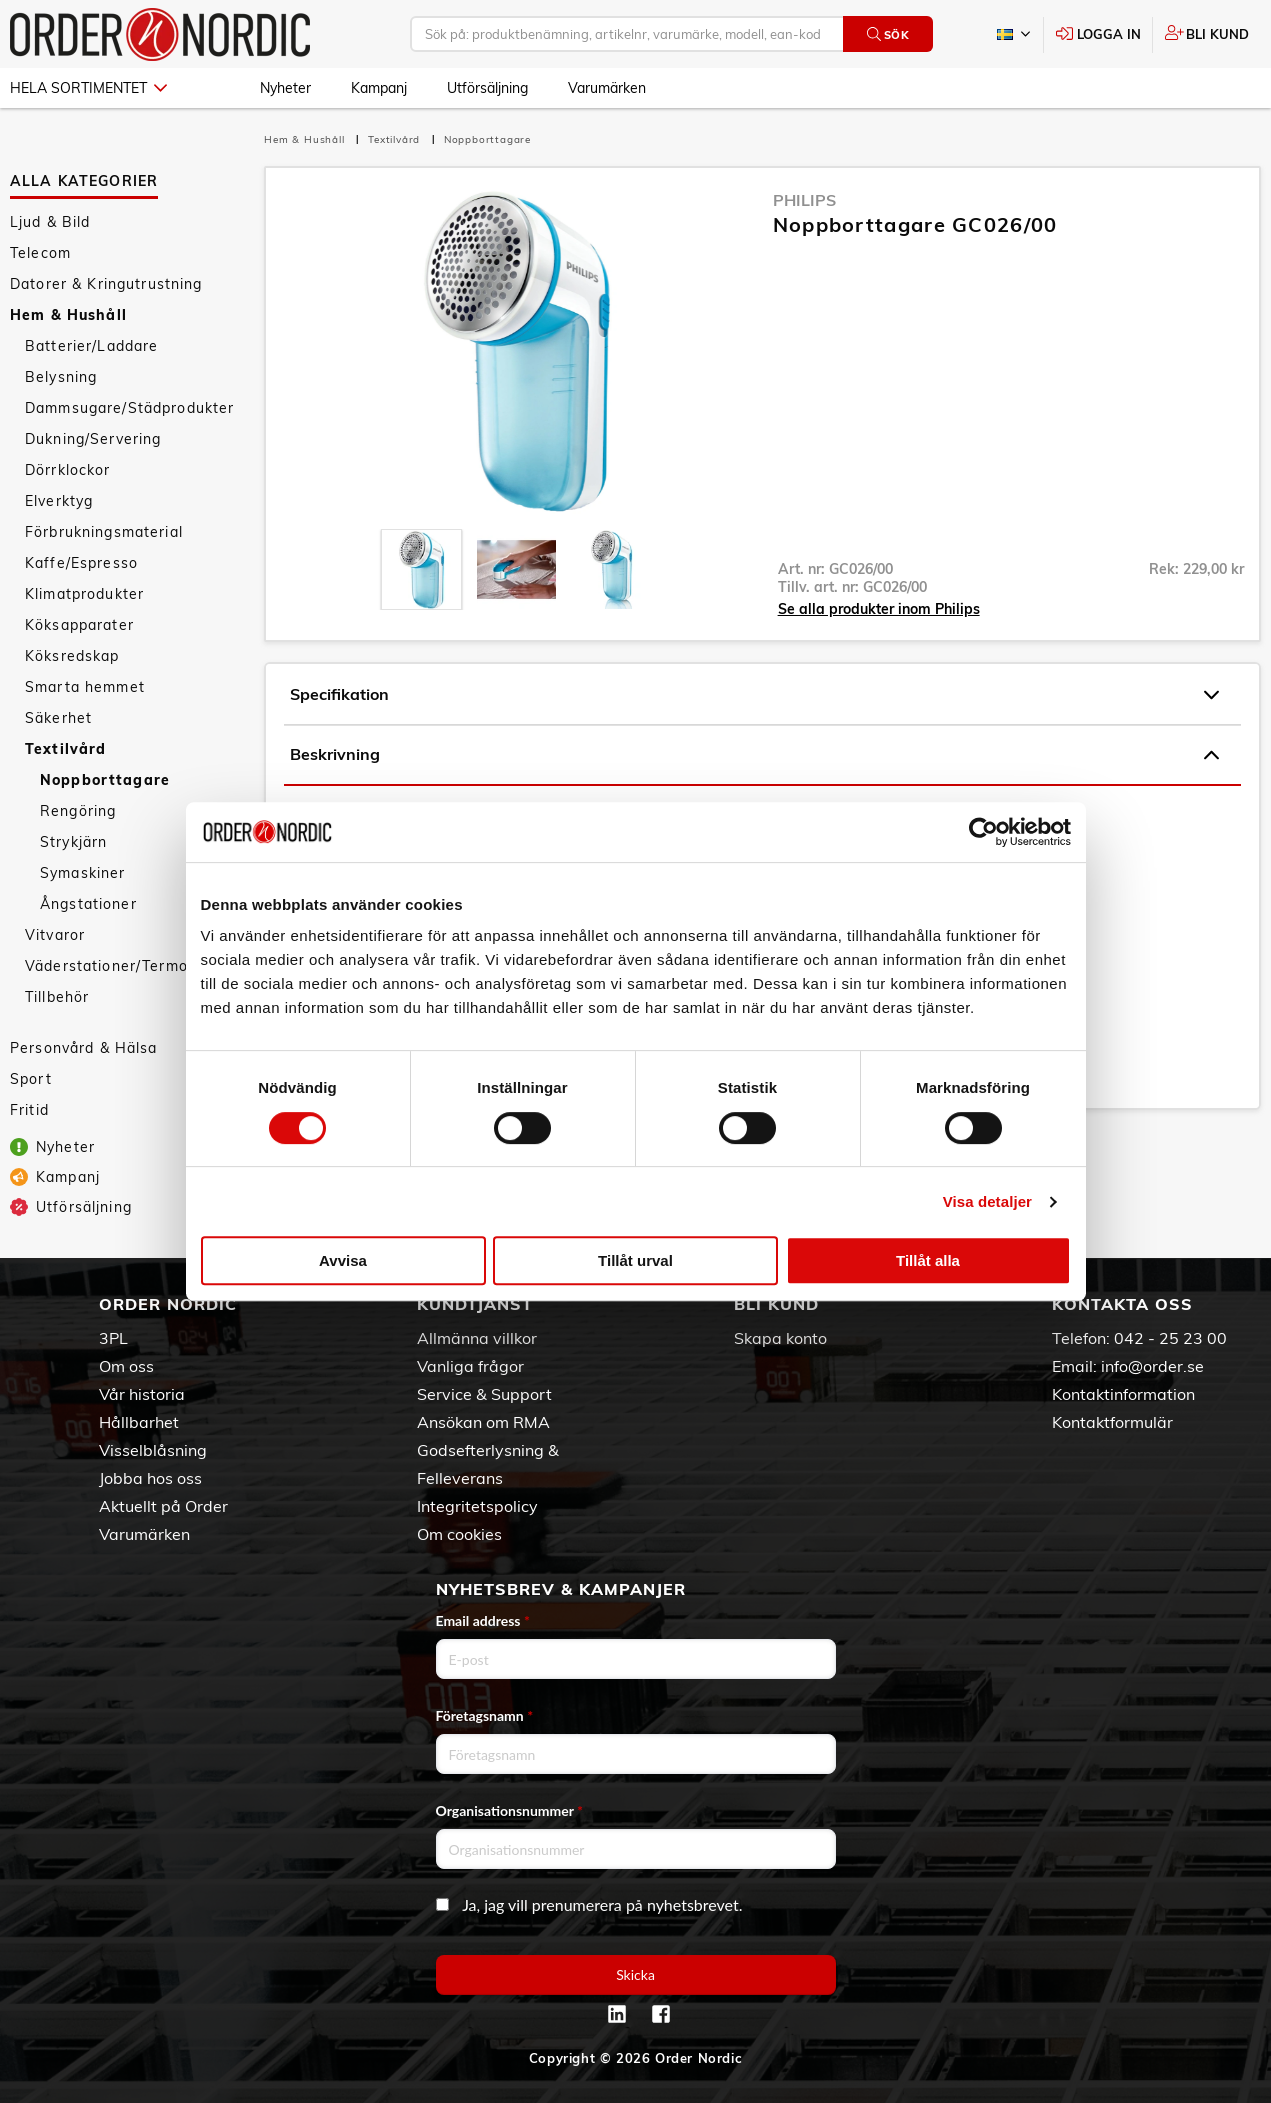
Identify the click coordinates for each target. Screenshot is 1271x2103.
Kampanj (379, 88)
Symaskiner (82, 873)
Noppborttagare (105, 780)
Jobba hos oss (150, 1478)
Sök (888, 34)
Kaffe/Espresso (81, 563)
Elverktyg (59, 501)
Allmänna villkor (477, 1338)
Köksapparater (79, 625)
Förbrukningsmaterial (104, 532)
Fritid (29, 1110)
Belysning (61, 377)
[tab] (421, 569)
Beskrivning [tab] (754, 755)
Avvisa (343, 1260)
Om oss (126, 1366)
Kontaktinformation (1123, 1394)
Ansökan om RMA (483, 1422)
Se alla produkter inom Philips (879, 609)
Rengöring (78, 811)
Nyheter (285, 88)
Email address (483, 1620)
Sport (31, 1079)
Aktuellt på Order (163, 1506)
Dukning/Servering (93, 439)
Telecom (40, 253)
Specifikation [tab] (754, 695)
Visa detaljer (987, 1201)
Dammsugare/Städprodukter (129, 408)
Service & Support (484, 1394)
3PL (113, 1338)
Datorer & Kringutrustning (106, 284)
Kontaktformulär (1112, 1422)
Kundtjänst (475, 1304)
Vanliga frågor (470, 1366)
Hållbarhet (139, 1422)
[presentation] (421, 569)
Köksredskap (72, 656)
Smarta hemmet (85, 687)
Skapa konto (780, 1338)
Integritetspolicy (477, 1506)
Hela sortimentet (88, 88)
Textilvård (65, 749)
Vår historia (142, 1394)
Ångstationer (88, 904)
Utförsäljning (487, 88)
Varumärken (607, 88)
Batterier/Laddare (91, 346)
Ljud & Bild (50, 222)
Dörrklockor (68, 470)
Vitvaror (55, 935)
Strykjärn (73, 842)
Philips (804, 200)
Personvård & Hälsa (84, 1048)
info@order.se (1152, 1366)
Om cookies (459, 1534)
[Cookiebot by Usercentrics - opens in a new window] (983, 832)
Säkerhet (58, 718)
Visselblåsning (153, 1450)
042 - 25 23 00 (1170, 1338)
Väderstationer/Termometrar (131, 966)
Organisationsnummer (510, 1810)
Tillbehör (57, 997)
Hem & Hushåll (68, 315)
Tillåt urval (635, 1260)
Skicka (635, 1974)
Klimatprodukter (84, 594)
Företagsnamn (485, 1715)
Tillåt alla (928, 1260)
